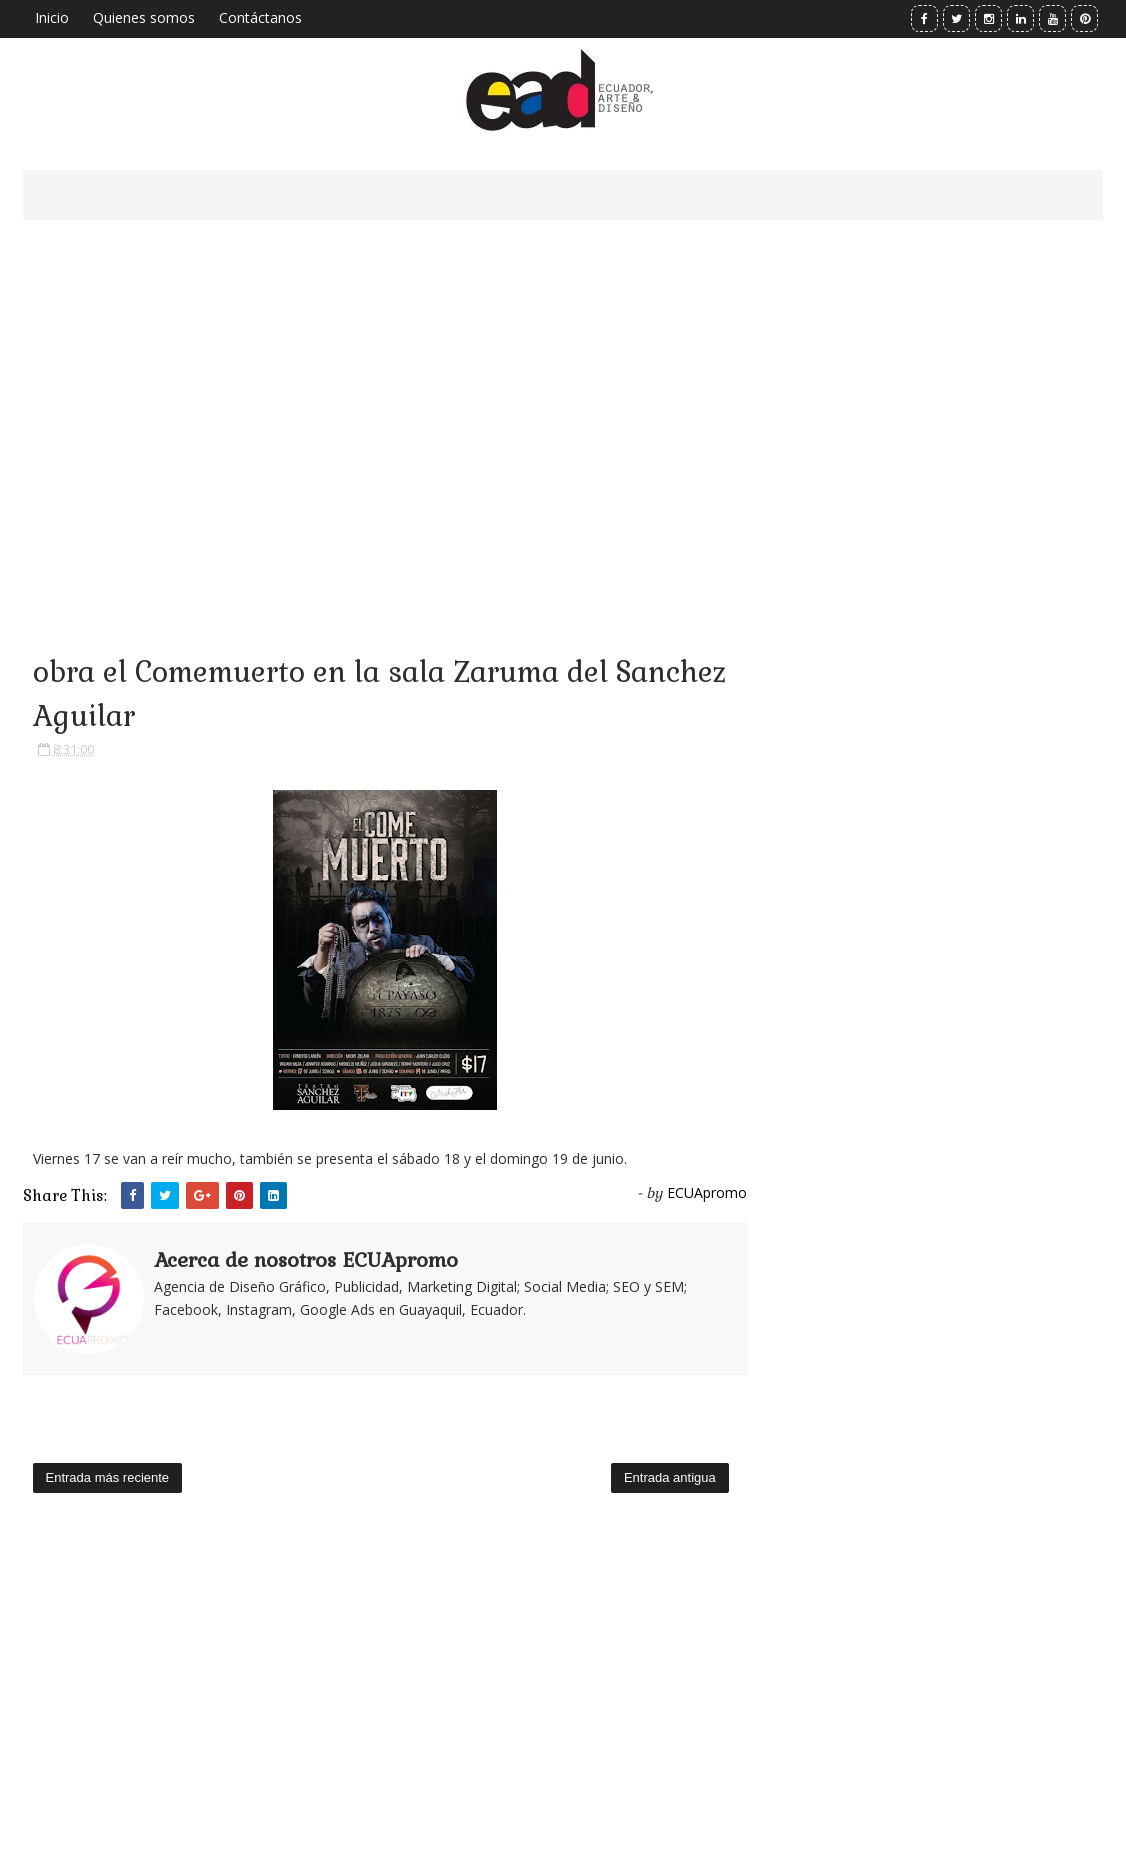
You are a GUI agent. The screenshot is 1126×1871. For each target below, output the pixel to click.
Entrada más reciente (108, 1477)
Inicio (52, 17)
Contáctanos (260, 17)
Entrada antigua (670, 1477)
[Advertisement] (385, 410)
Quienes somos (144, 17)
